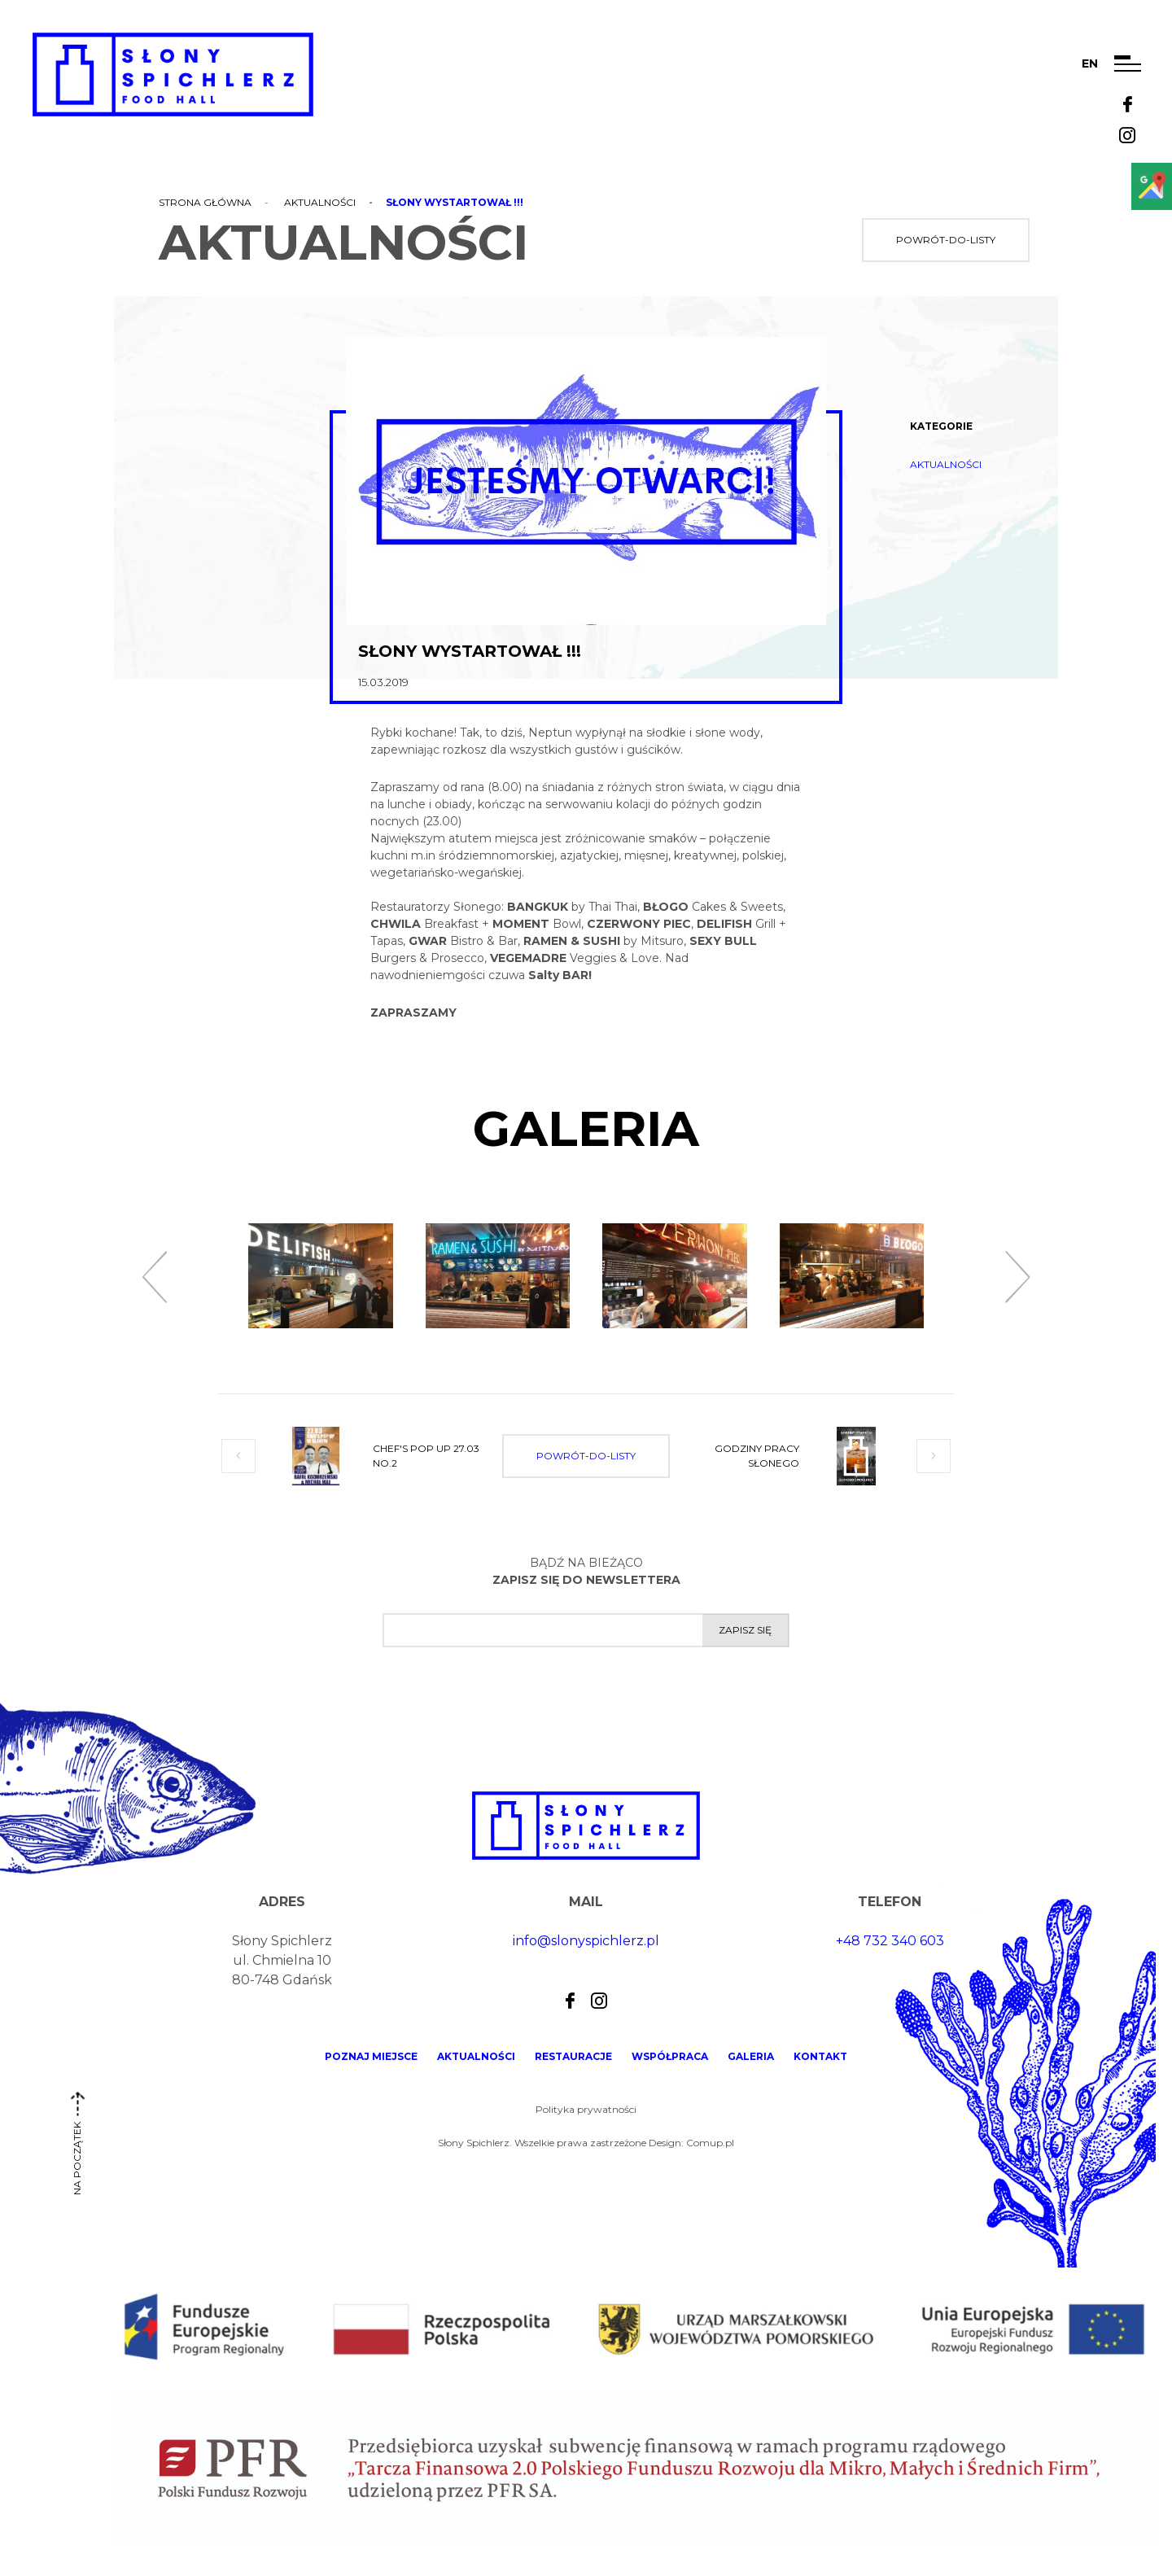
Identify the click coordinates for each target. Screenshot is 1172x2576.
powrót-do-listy (945, 240)
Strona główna (205, 202)
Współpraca (670, 2056)
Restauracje (573, 2056)
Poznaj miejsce (371, 2056)
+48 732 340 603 (890, 1940)
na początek (77, 2150)
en (1090, 63)
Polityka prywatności (586, 2109)
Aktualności (320, 202)
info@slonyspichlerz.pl (586, 1940)
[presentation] (154, 1277)
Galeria (751, 2056)
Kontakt (820, 2056)
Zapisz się (745, 1630)
